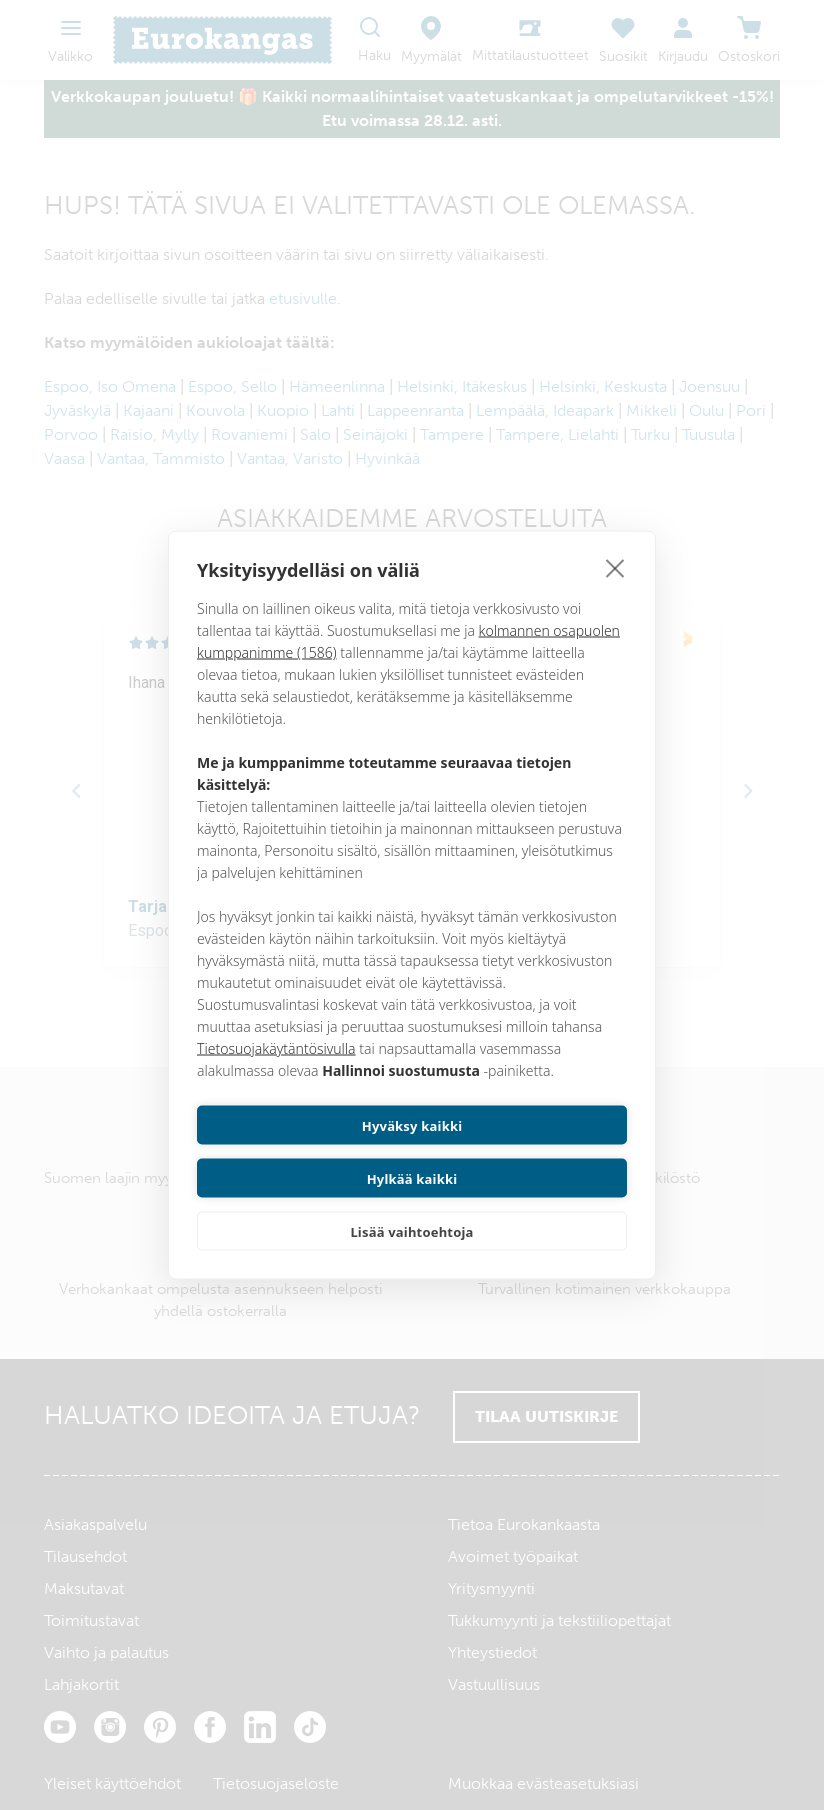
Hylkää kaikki (523, 1152)
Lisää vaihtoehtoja (411, 1205)
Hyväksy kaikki (301, 1152)
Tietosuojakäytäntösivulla (276, 1074)
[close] (615, 594)
